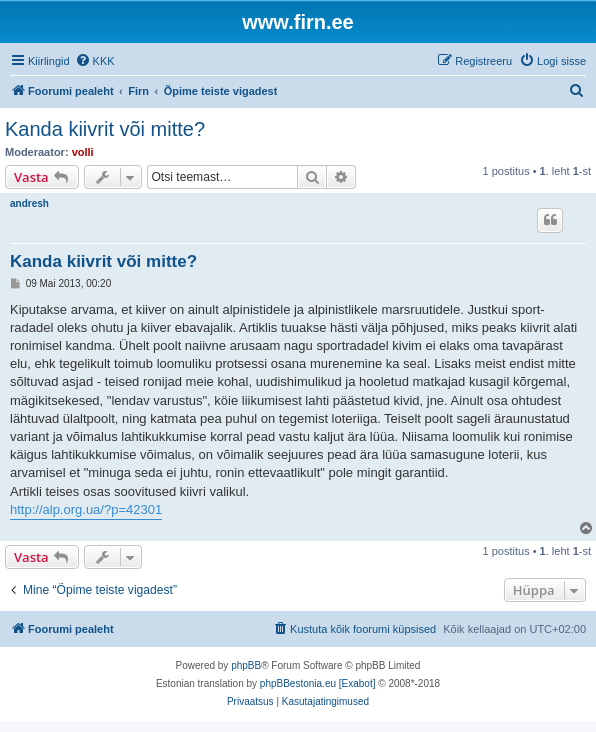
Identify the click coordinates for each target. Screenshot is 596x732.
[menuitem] (95, 61)
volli (83, 152)
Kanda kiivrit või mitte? (105, 129)
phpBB (246, 665)
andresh (29, 203)
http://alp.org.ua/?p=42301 (86, 509)
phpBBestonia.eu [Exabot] (318, 683)
